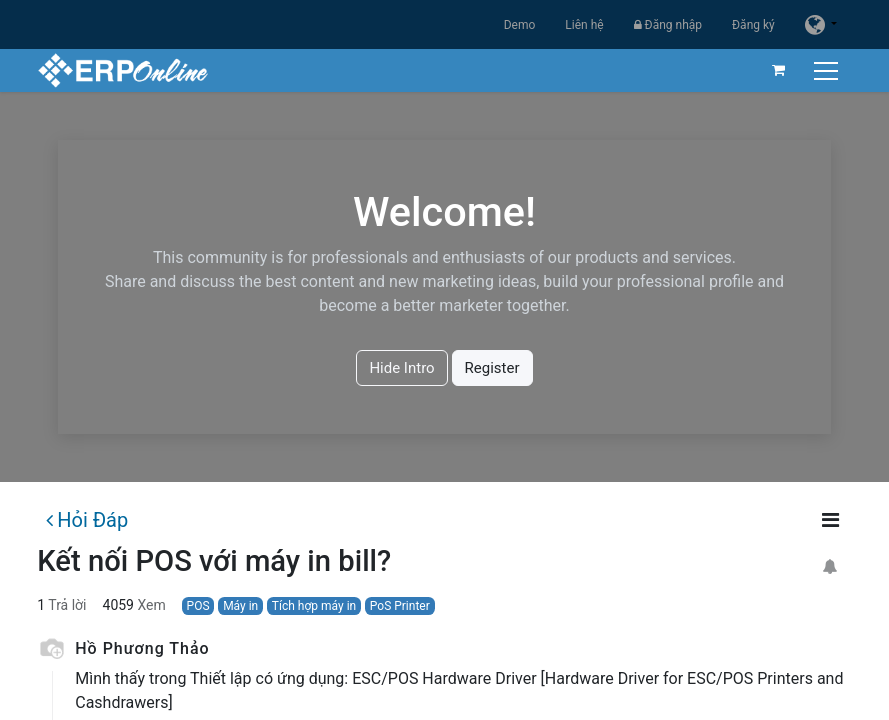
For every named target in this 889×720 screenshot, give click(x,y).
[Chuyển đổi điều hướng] (828, 70)
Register (492, 368)
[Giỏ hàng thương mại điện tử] (779, 70)
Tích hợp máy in (314, 606)
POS (198, 606)
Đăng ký (753, 25)
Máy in (240, 606)
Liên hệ (584, 25)
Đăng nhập (668, 25)
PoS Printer (400, 606)
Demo (520, 25)
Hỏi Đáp (87, 520)
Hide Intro (401, 368)
